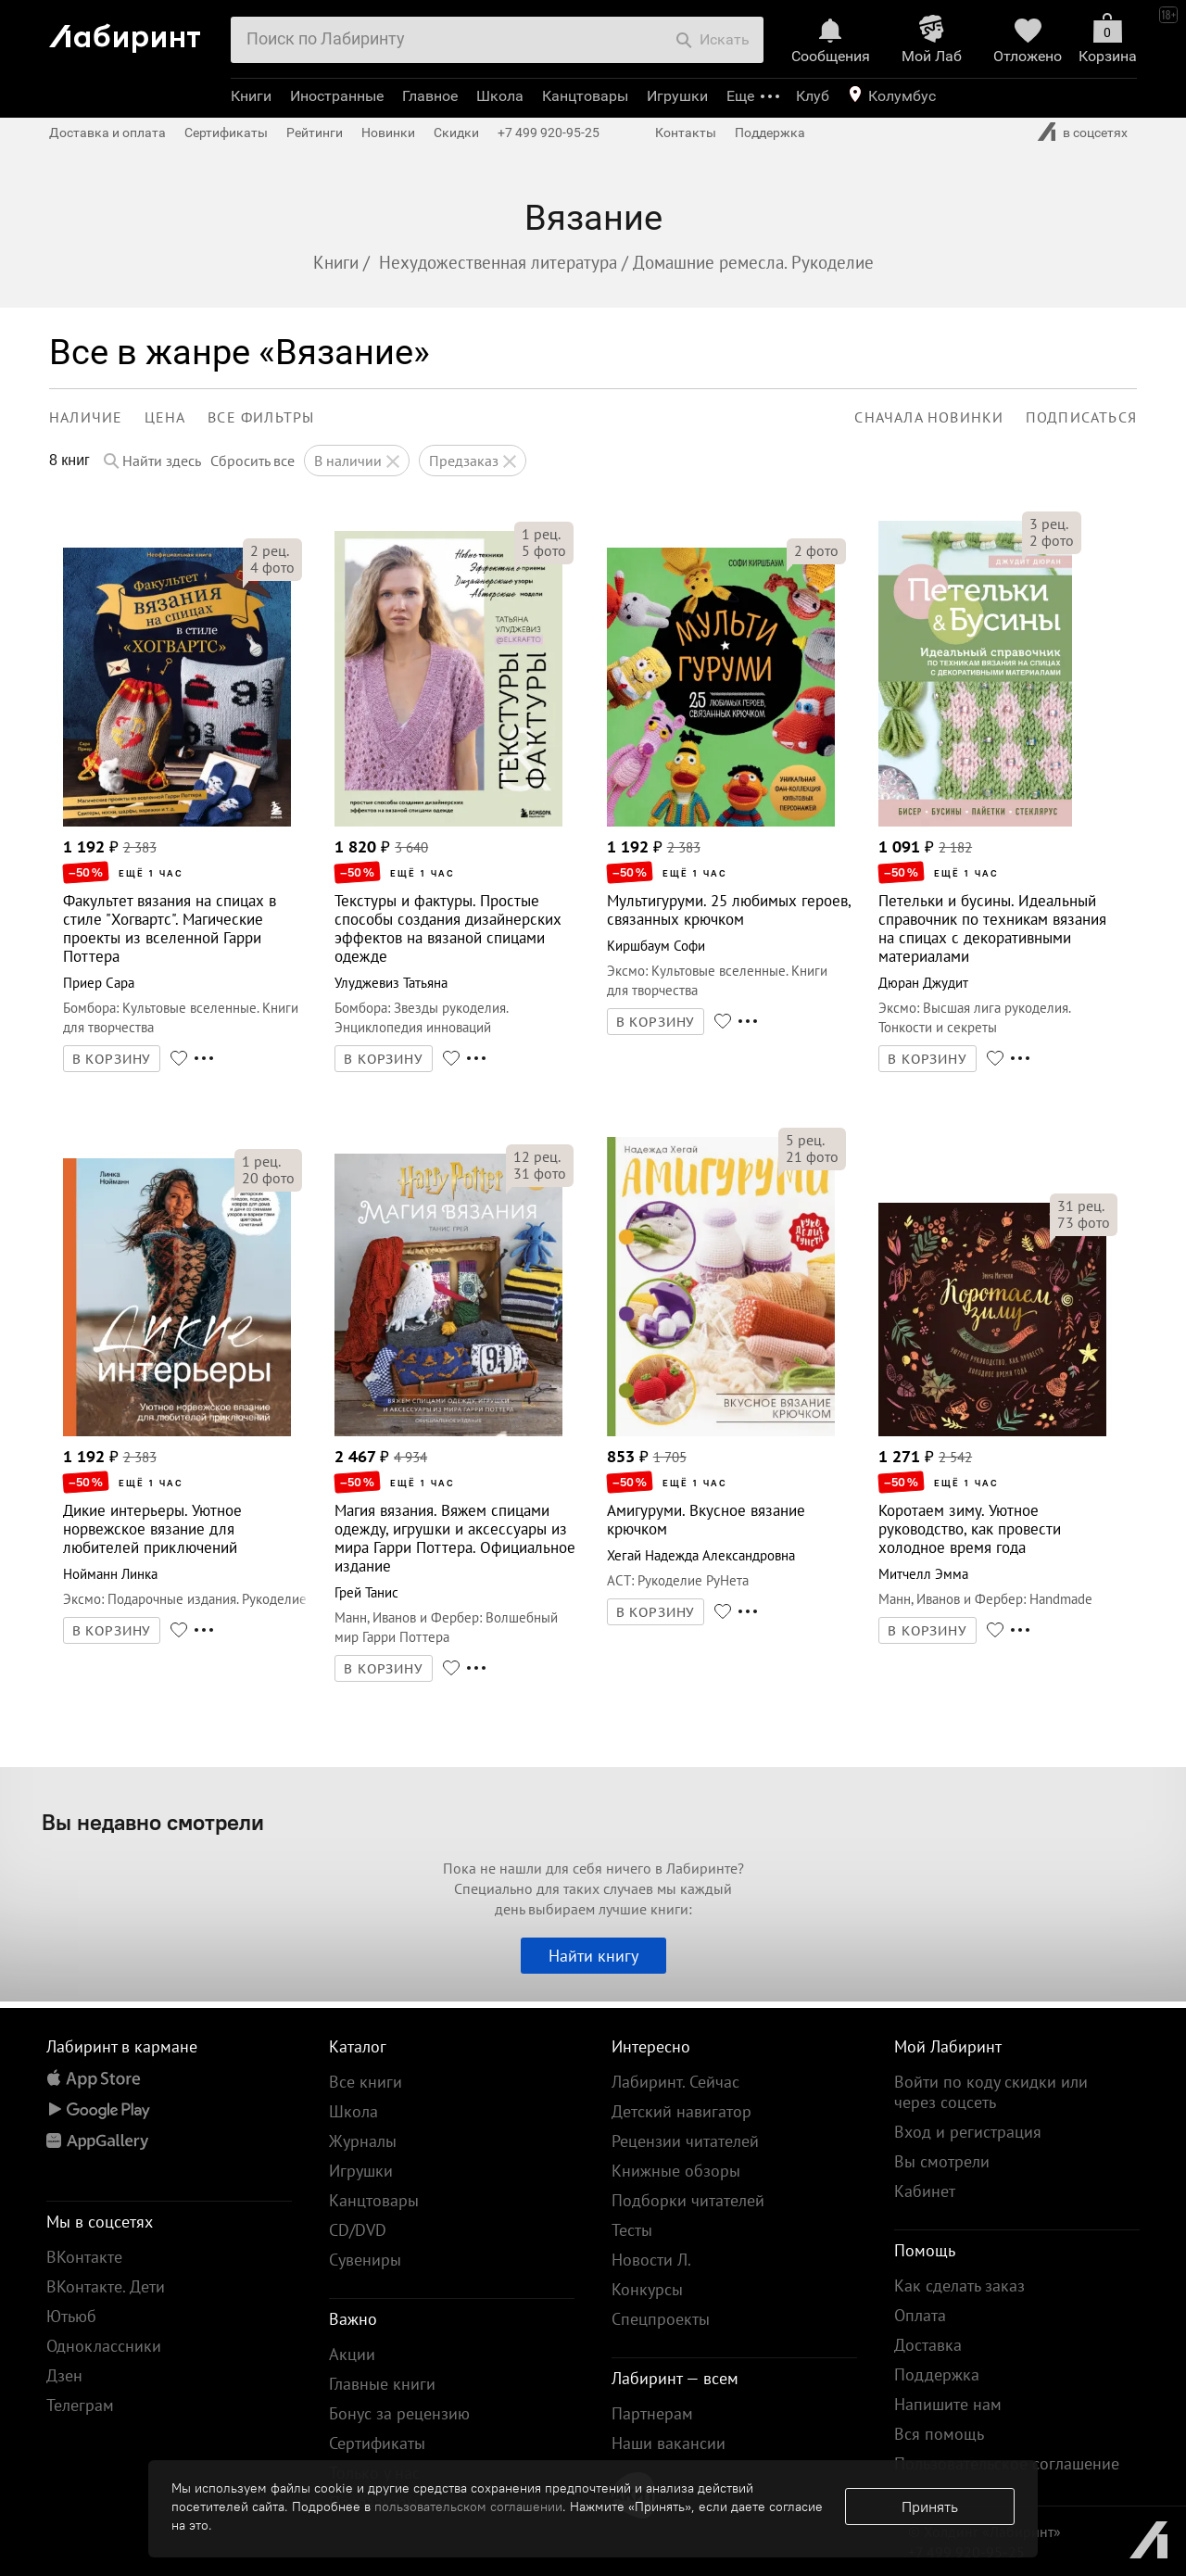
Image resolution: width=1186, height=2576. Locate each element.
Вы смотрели (942, 2161)
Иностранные (337, 96)
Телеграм (80, 2405)
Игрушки (677, 96)
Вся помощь (939, 2433)
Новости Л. (651, 2259)
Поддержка (770, 132)
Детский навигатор (681, 2111)
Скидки (456, 132)
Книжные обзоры (676, 2170)
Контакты (685, 132)
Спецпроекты (661, 2319)
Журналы (363, 2141)
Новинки (388, 132)
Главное (430, 96)
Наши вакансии (668, 2443)
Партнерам (652, 2413)
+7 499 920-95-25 (548, 132)
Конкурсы (647, 2289)
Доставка (928, 2344)
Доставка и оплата (107, 132)
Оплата (920, 2315)
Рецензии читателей (685, 2141)
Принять (930, 2506)
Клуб (812, 96)
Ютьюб (71, 2316)
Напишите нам (948, 2404)
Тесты (632, 2230)
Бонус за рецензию (399, 2413)
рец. (269, 550)
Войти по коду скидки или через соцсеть (991, 2092)
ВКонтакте (84, 2256)
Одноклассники (103, 2345)
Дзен (64, 2375)
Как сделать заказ (959, 2285)
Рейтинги (314, 132)
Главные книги (382, 2383)
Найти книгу (593, 1955)
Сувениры (365, 2259)
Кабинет (924, 2191)
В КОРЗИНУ (112, 1059)
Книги (251, 96)
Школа (500, 96)
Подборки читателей (688, 2200)
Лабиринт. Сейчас (675, 2081)
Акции (352, 2354)
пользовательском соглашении (468, 2506)
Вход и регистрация (967, 2131)
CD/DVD (357, 2230)
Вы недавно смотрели (153, 1822)
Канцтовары (585, 96)
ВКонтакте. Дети (105, 2286)
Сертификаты (226, 132)
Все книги (365, 2081)
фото (272, 567)
